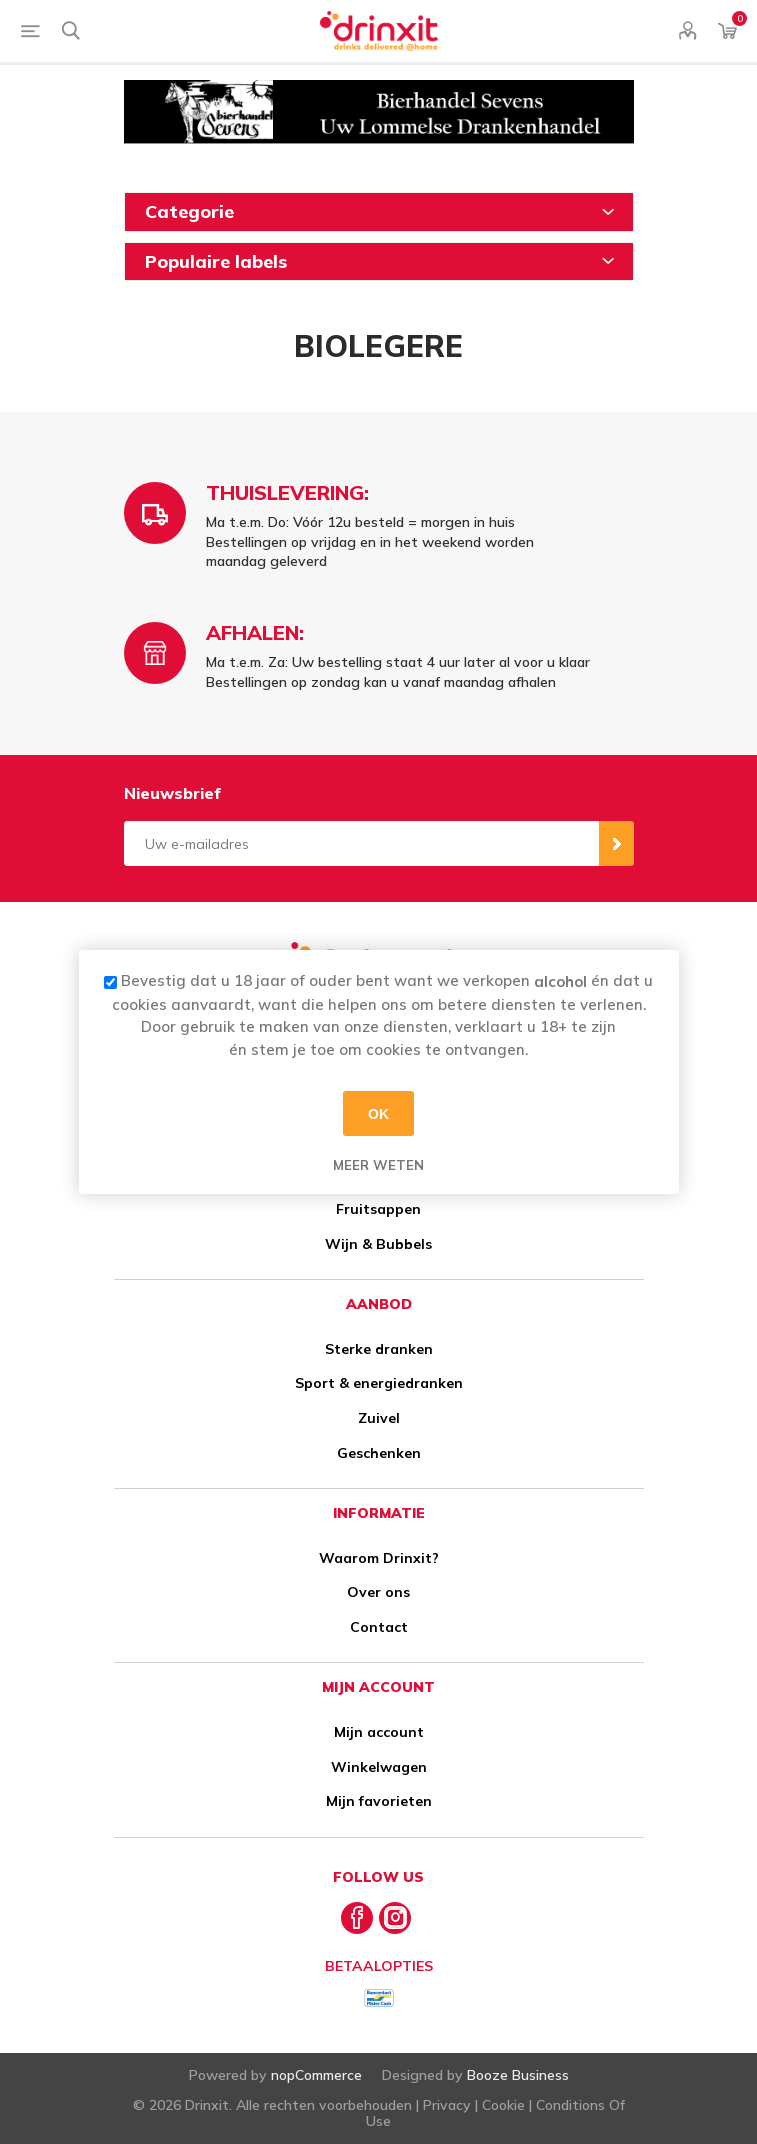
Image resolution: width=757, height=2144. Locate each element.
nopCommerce (316, 2075)
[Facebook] (357, 1918)
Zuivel (379, 1418)
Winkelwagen (379, 1767)
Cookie (503, 2105)
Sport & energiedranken (379, 1383)
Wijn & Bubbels (378, 1244)
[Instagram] (395, 1918)
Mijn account (379, 1732)
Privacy (447, 2105)
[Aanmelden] (361, 843)
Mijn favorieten (379, 1801)
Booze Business (518, 2075)
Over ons (378, 1592)
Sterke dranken (379, 1349)
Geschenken (379, 1453)
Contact (379, 1627)
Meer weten (378, 1165)
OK (378, 1113)
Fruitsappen (378, 1209)
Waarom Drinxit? (379, 1558)
